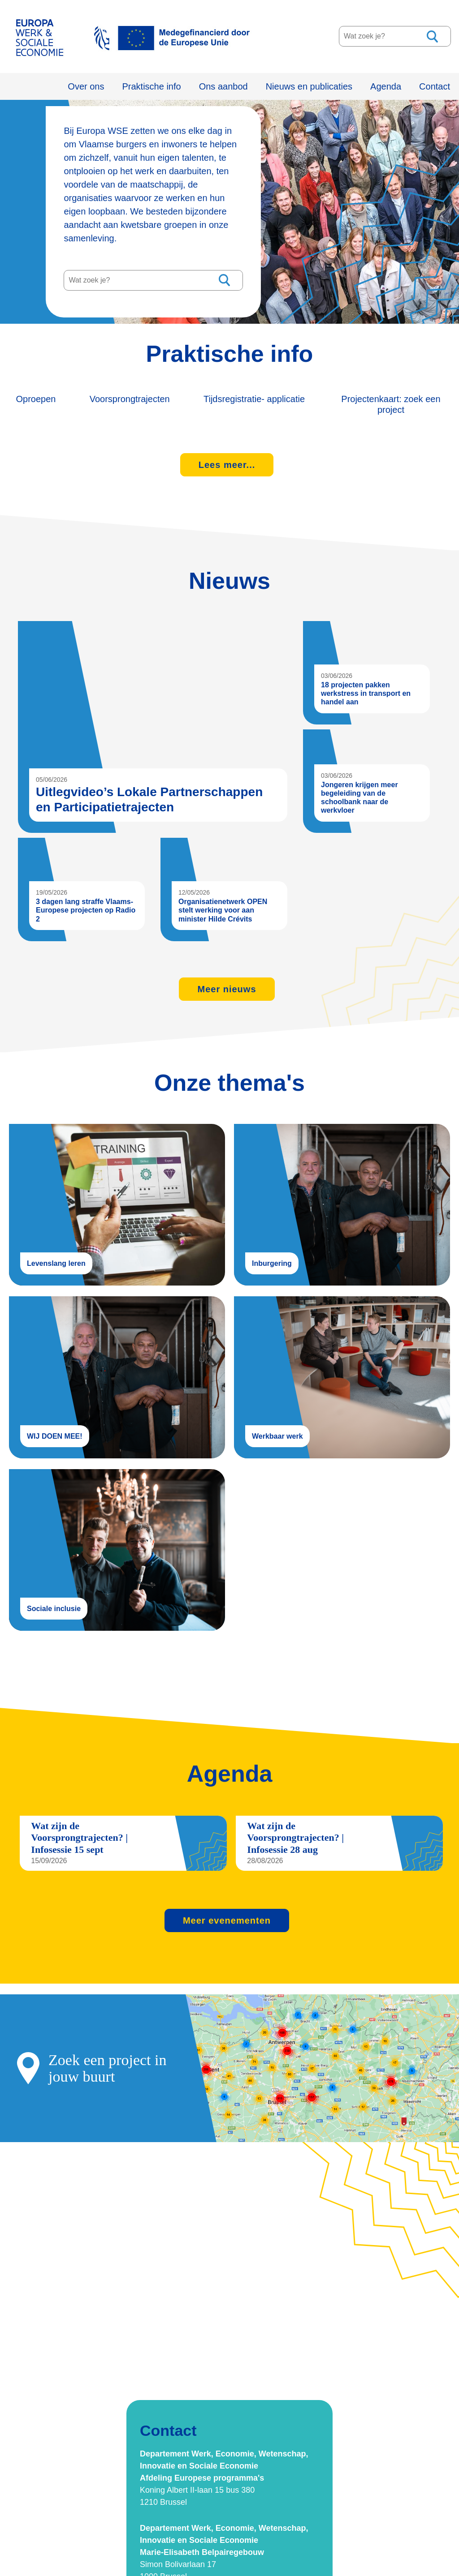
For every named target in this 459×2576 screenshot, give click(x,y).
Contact (434, 86)
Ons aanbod (223, 86)
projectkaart (229, 2059)
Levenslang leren (117, 1200)
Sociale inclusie (117, 1541)
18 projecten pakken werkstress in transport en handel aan (366, 690)
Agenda (385, 86)
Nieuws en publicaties (309, 86)
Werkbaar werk (342, 1371)
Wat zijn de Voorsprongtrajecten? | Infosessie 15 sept (79, 1828)
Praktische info (151, 86)
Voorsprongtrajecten (148, 399)
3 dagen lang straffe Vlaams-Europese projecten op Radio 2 (85, 906)
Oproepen (29, 399)
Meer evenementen (227, 1911)
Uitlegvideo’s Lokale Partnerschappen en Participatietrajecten (158, 724)
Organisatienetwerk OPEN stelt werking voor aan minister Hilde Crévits (222, 906)
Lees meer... (227, 462)
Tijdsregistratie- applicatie (282, 404)
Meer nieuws (226, 985)
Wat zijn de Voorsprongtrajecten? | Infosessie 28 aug (295, 1828)
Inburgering (342, 1200)
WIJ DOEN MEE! (117, 1371)
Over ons (86, 86)
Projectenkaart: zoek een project (417, 404)
